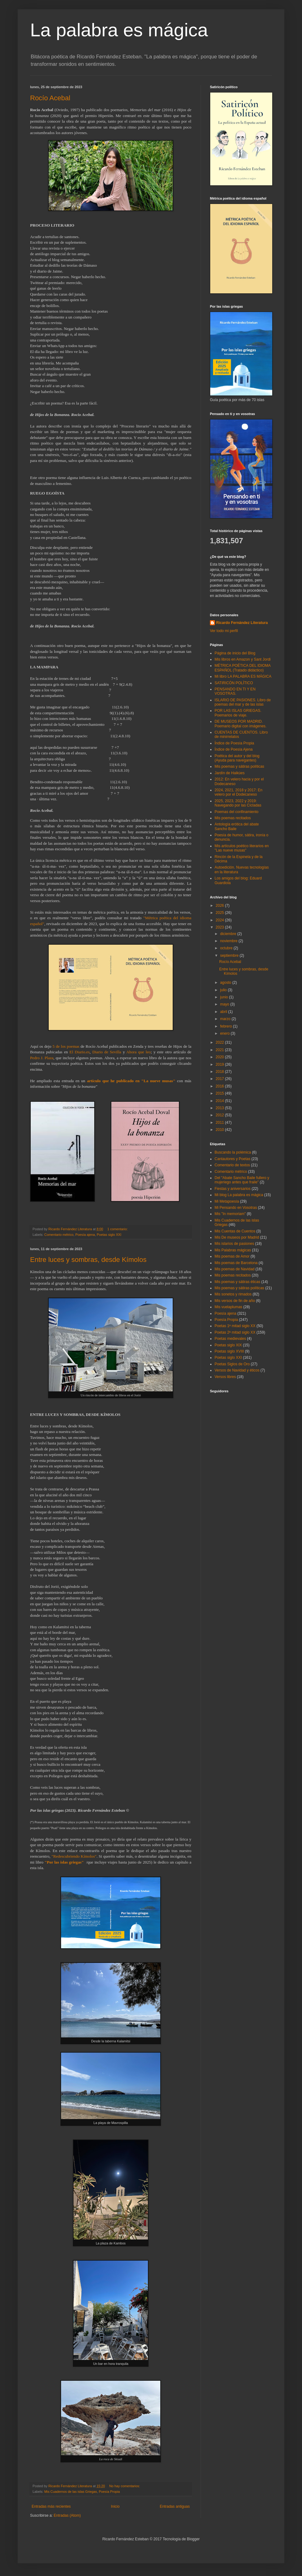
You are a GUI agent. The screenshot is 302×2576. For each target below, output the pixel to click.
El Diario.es (79, 1052)
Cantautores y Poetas (232, 1159)
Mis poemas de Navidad (235, 1269)
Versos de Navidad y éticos (237, 1370)
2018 (220, 1071)
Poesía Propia (109, 2491)
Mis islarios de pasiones (234, 1243)
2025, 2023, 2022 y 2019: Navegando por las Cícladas (238, 803)
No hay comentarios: (125, 2486)
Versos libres (225, 1377)
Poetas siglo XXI (109, 1234)
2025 (220, 913)
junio (224, 997)
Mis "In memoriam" (230, 1214)
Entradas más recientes (51, 2506)
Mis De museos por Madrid (237, 1237)
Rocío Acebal (50, 98)
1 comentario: (117, 1229)
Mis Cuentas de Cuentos (235, 1231)
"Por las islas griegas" (64, 1862)
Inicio (115, 2506)
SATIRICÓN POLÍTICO (234, 683)
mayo (225, 1004)
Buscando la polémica (233, 1152)
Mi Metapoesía (227, 1201)
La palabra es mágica (119, 30)
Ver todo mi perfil (224, 631)
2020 (220, 1057)
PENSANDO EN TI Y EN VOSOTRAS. (235, 691)
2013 (220, 1108)
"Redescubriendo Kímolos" (73, 1856)
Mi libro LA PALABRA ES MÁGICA (243, 676)
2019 (220, 1064)
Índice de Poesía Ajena (234, 749)
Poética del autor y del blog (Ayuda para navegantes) (237, 758)
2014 (220, 1101)
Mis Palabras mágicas (233, 1250)
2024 (220, 920)
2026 (220, 905)
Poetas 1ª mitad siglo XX (235, 1326)
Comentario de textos (232, 1165)
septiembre (230, 955)
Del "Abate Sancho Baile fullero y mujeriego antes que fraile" (242, 1180)
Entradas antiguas (175, 2506)
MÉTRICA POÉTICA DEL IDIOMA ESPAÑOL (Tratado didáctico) (242, 667)
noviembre (229, 941)
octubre (226, 948)
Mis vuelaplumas (228, 1307)
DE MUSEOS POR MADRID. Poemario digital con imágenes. (240, 723)
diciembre (228, 934)
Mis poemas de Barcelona (236, 1263)
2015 (220, 1093)
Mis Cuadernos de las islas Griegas (70, 2491)
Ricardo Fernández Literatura (242, 623)
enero (225, 1033)
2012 (220, 1115)
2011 (220, 1122)
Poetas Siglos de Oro (232, 1364)
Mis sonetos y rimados (233, 1294)
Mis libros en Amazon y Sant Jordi (243, 659)
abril (224, 1012)
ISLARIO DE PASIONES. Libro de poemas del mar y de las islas (243, 702)
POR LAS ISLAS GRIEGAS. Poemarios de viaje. (238, 712)
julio (224, 990)
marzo (226, 1019)
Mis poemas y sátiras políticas (239, 766)
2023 (220, 927)
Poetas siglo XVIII (229, 1351)
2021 (220, 1050)
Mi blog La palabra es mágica (239, 1195)
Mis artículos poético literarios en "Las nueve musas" (242, 848)
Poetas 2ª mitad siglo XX (235, 1332)
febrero (226, 1026)
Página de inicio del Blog (235, 653)
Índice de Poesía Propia (234, 743)
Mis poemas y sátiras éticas (237, 1282)
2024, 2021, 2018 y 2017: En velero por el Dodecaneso (238, 792)
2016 (220, 1086)
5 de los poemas (65, 1046)
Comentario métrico (58, 1234)
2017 (220, 1079)
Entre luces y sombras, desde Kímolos (88, 1259)
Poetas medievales (230, 1338)
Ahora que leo (138, 1052)
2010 (220, 1130)
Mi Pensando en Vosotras (236, 1207)
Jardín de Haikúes (230, 773)
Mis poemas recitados (233, 818)
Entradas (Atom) (67, 2515)
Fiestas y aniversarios (233, 1188)
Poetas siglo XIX (228, 1345)
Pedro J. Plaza (41, 1057)
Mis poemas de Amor (232, 1256)
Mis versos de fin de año (235, 1301)
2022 (220, 1042)
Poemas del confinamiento (236, 812)
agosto (226, 982)
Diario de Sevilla (106, 1052)
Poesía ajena (85, 1234)
